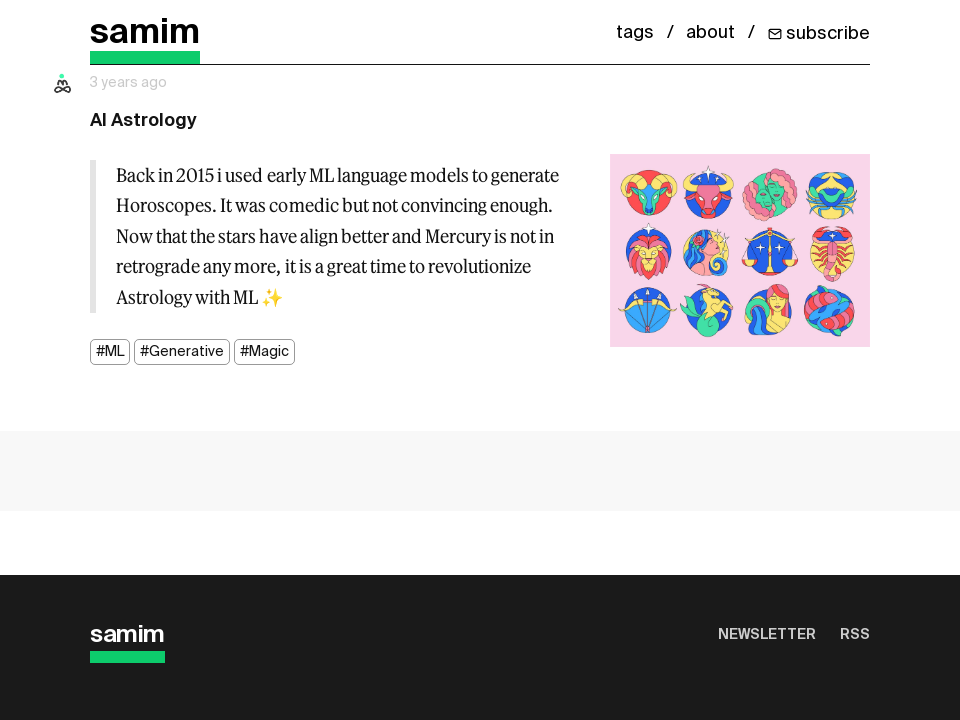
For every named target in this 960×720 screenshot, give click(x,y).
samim (145, 33)
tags (635, 33)
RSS (855, 635)
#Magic (264, 352)
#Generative (182, 352)
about (710, 33)
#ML (110, 352)
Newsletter (767, 635)
